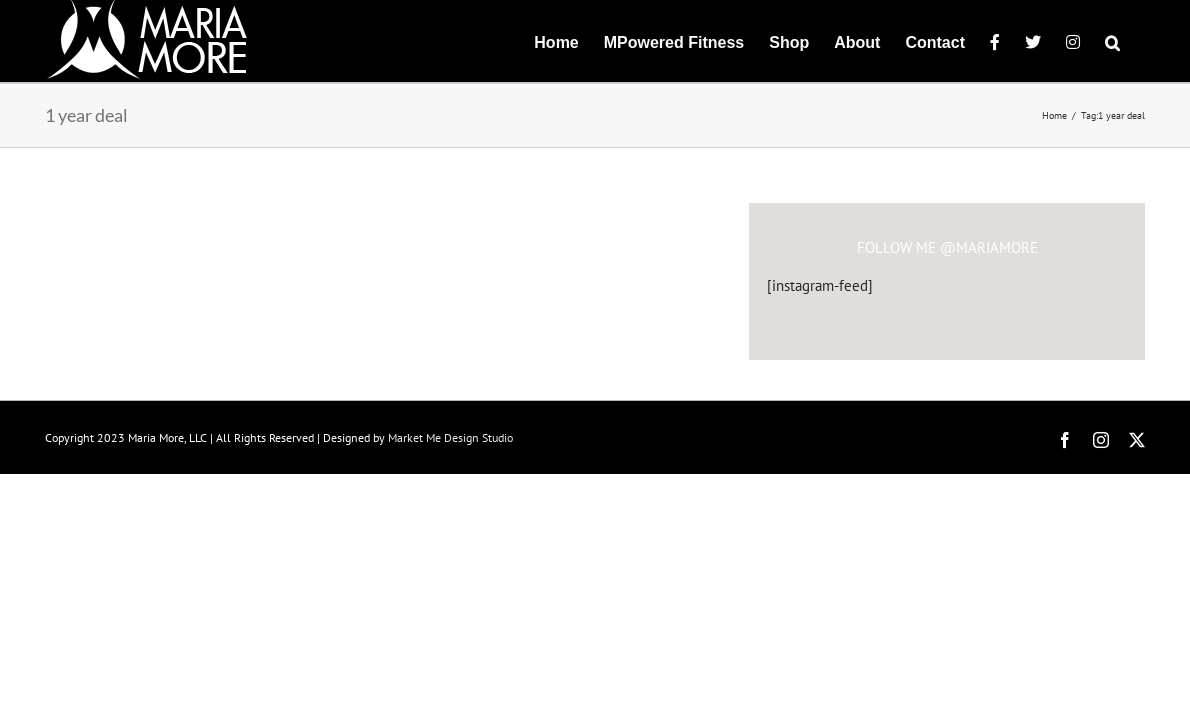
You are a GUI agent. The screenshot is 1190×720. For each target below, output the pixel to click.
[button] (1137, 41)
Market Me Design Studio (450, 437)
